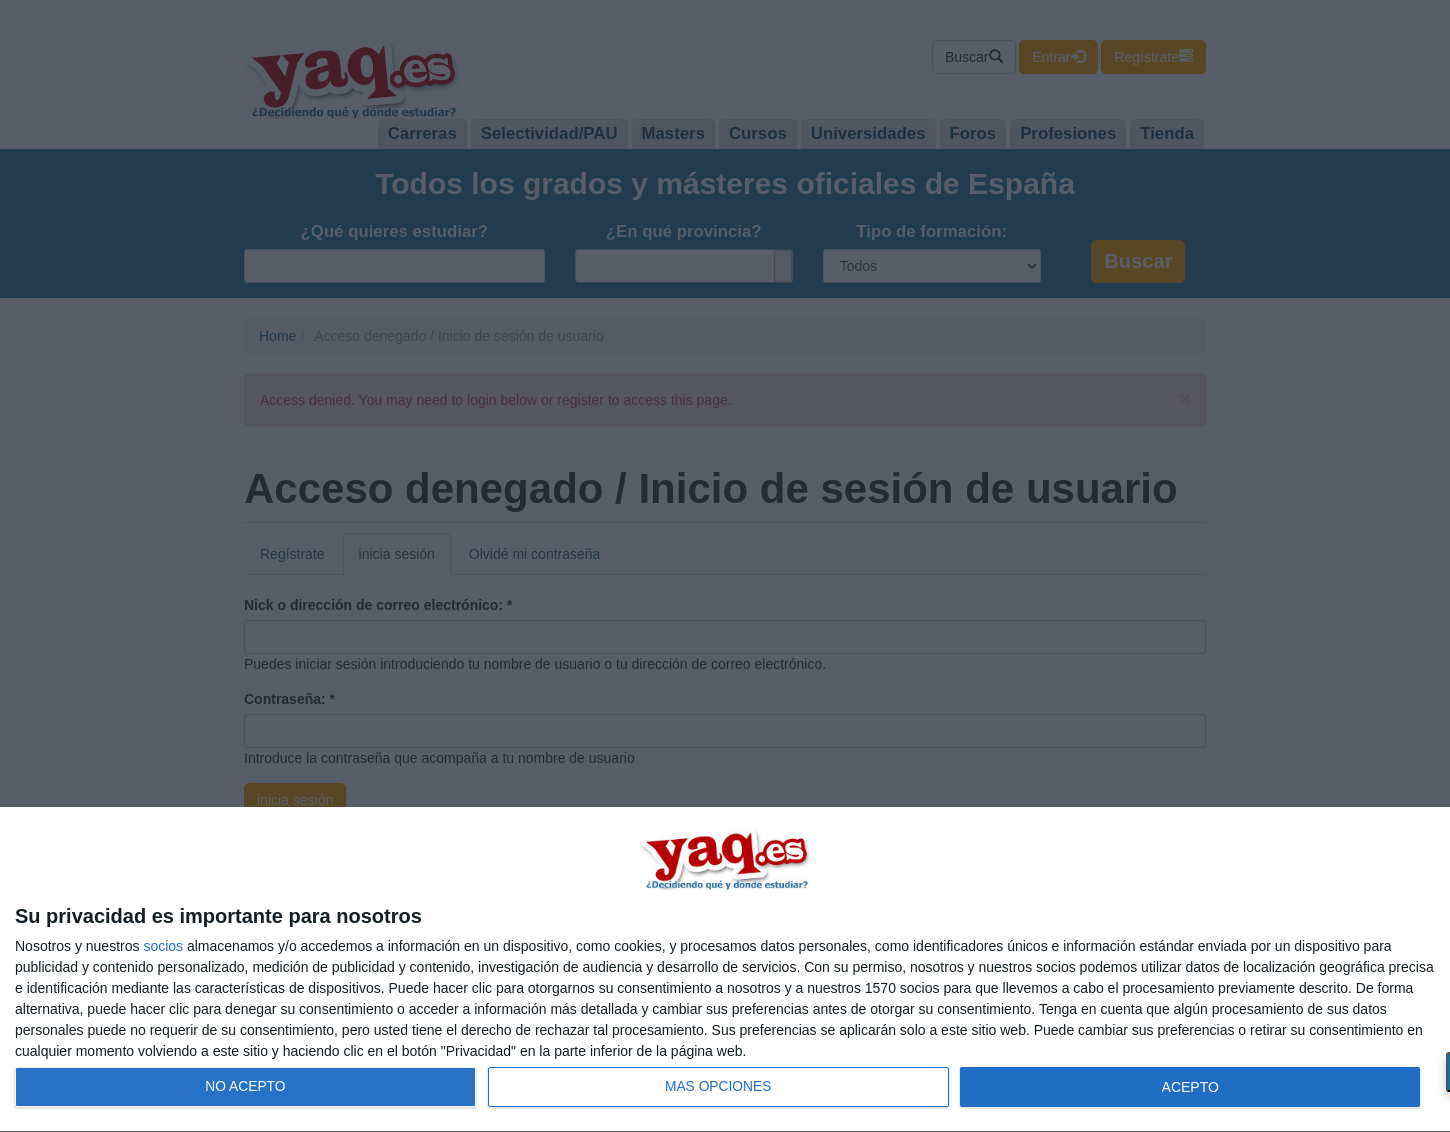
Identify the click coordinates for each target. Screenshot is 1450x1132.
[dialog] (725, 970)
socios (163, 946)
